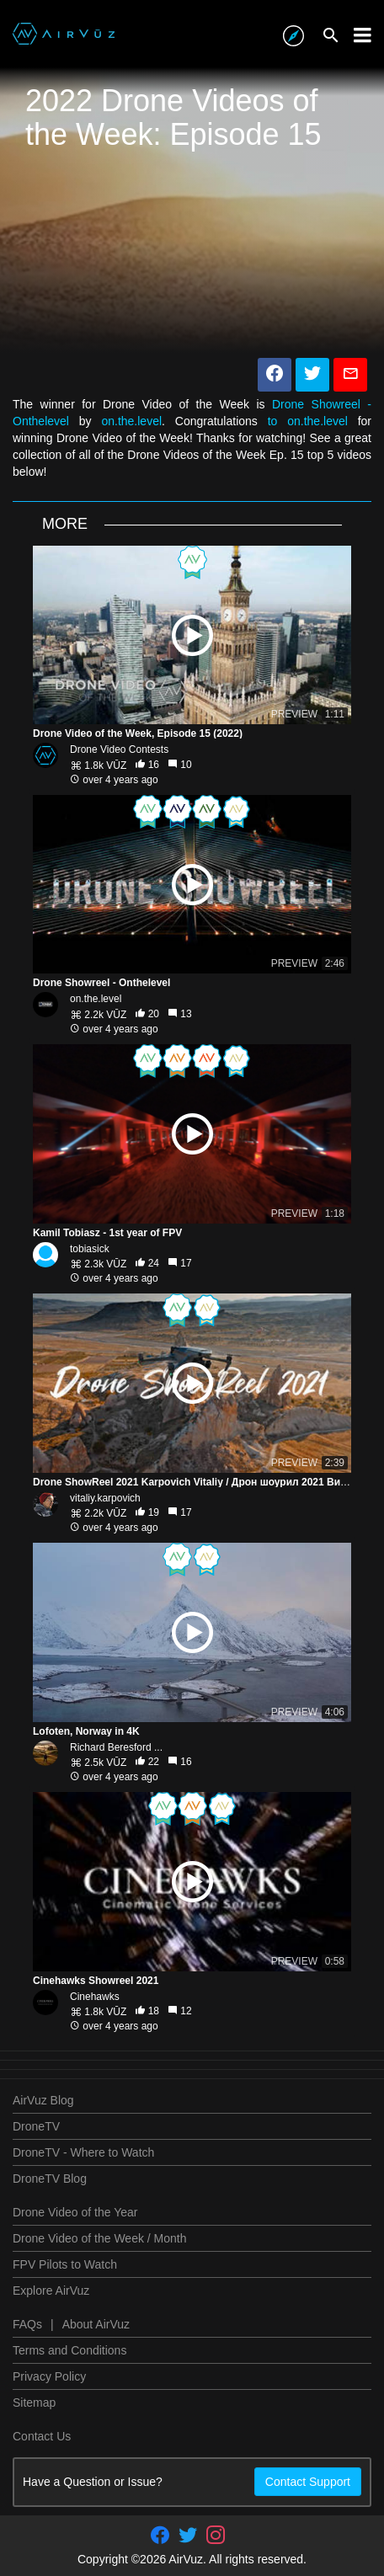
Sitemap (34, 2402)
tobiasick (89, 1249)
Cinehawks (95, 1997)
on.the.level (131, 421)
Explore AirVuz (51, 2290)
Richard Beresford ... (116, 1747)
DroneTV (36, 2126)
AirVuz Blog (43, 2100)
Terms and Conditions (69, 2350)
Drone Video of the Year (75, 2212)
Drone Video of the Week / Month (100, 2238)
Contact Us (42, 2436)
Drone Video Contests (119, 749)
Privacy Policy (49, 2376)
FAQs (27, 2324)
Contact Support (307, 2481)
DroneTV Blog (50, 2178)
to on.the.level (308, 421)
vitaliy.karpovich (105, 1498)
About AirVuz (96, 2324)
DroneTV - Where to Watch (83, 2152)
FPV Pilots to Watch (65, 2264)
